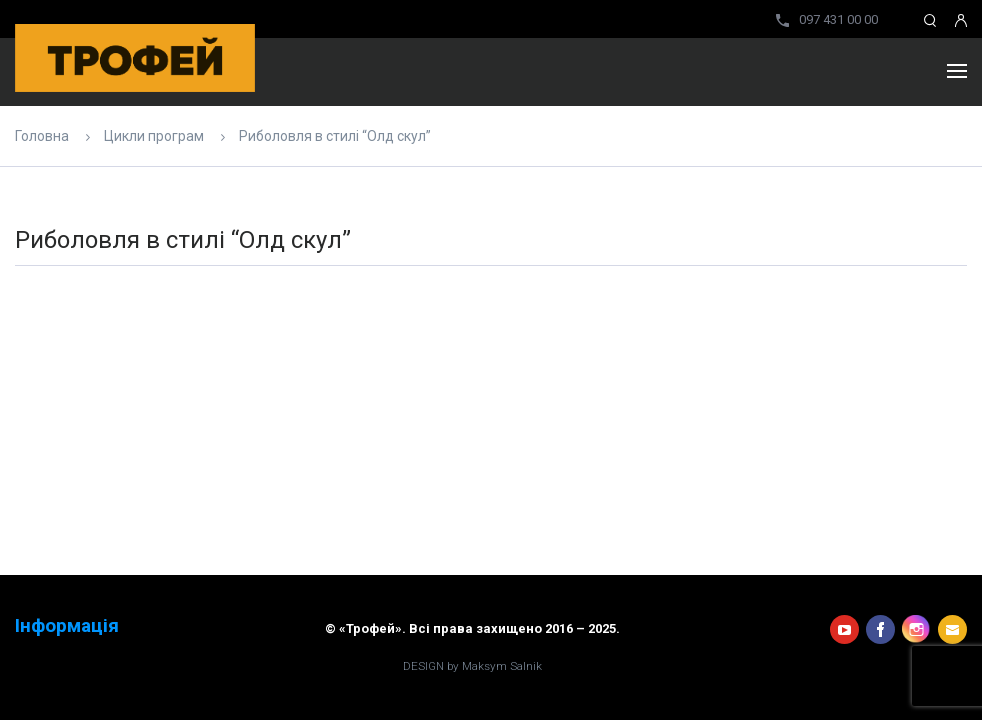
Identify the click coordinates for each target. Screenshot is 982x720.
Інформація (67, 626)
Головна (42, 136)
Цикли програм (154, 136)
